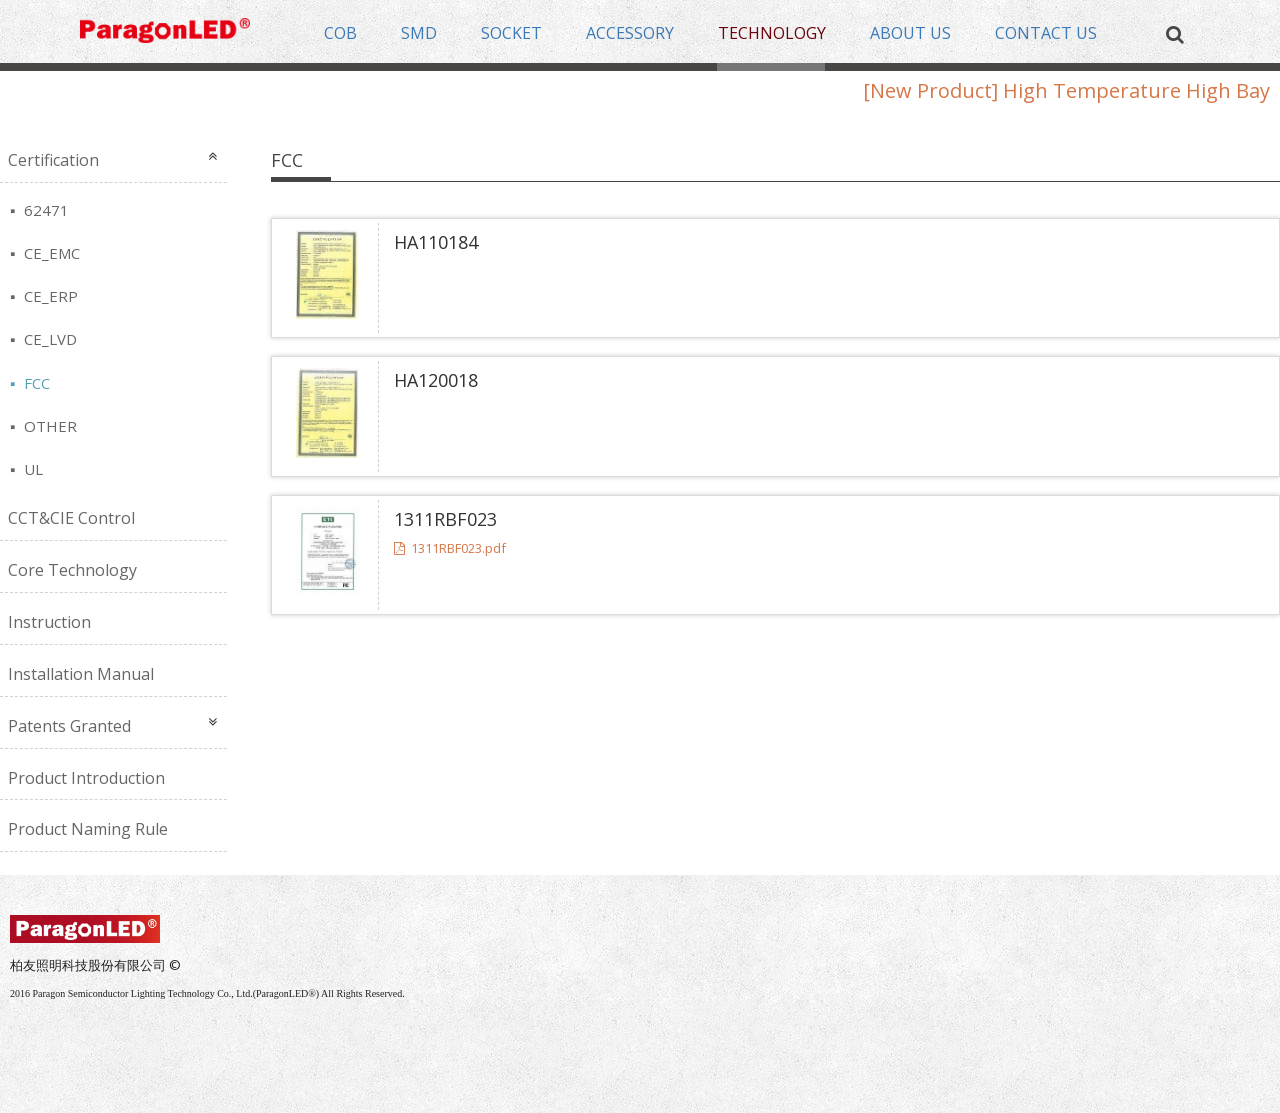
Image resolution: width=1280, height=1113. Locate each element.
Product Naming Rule (88, 829)
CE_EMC (50, 253)
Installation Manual (81, 674)
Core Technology (72, 570)
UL (31, 469)
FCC (35, 383)
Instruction (49, 622)
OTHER (48, 426)
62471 (44, 210)
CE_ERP (49, 296)
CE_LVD (48, 339)
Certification (53, 160)
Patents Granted (69, 726)
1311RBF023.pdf (450, 548)
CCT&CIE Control (71, 518)
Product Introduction (86, 778)
